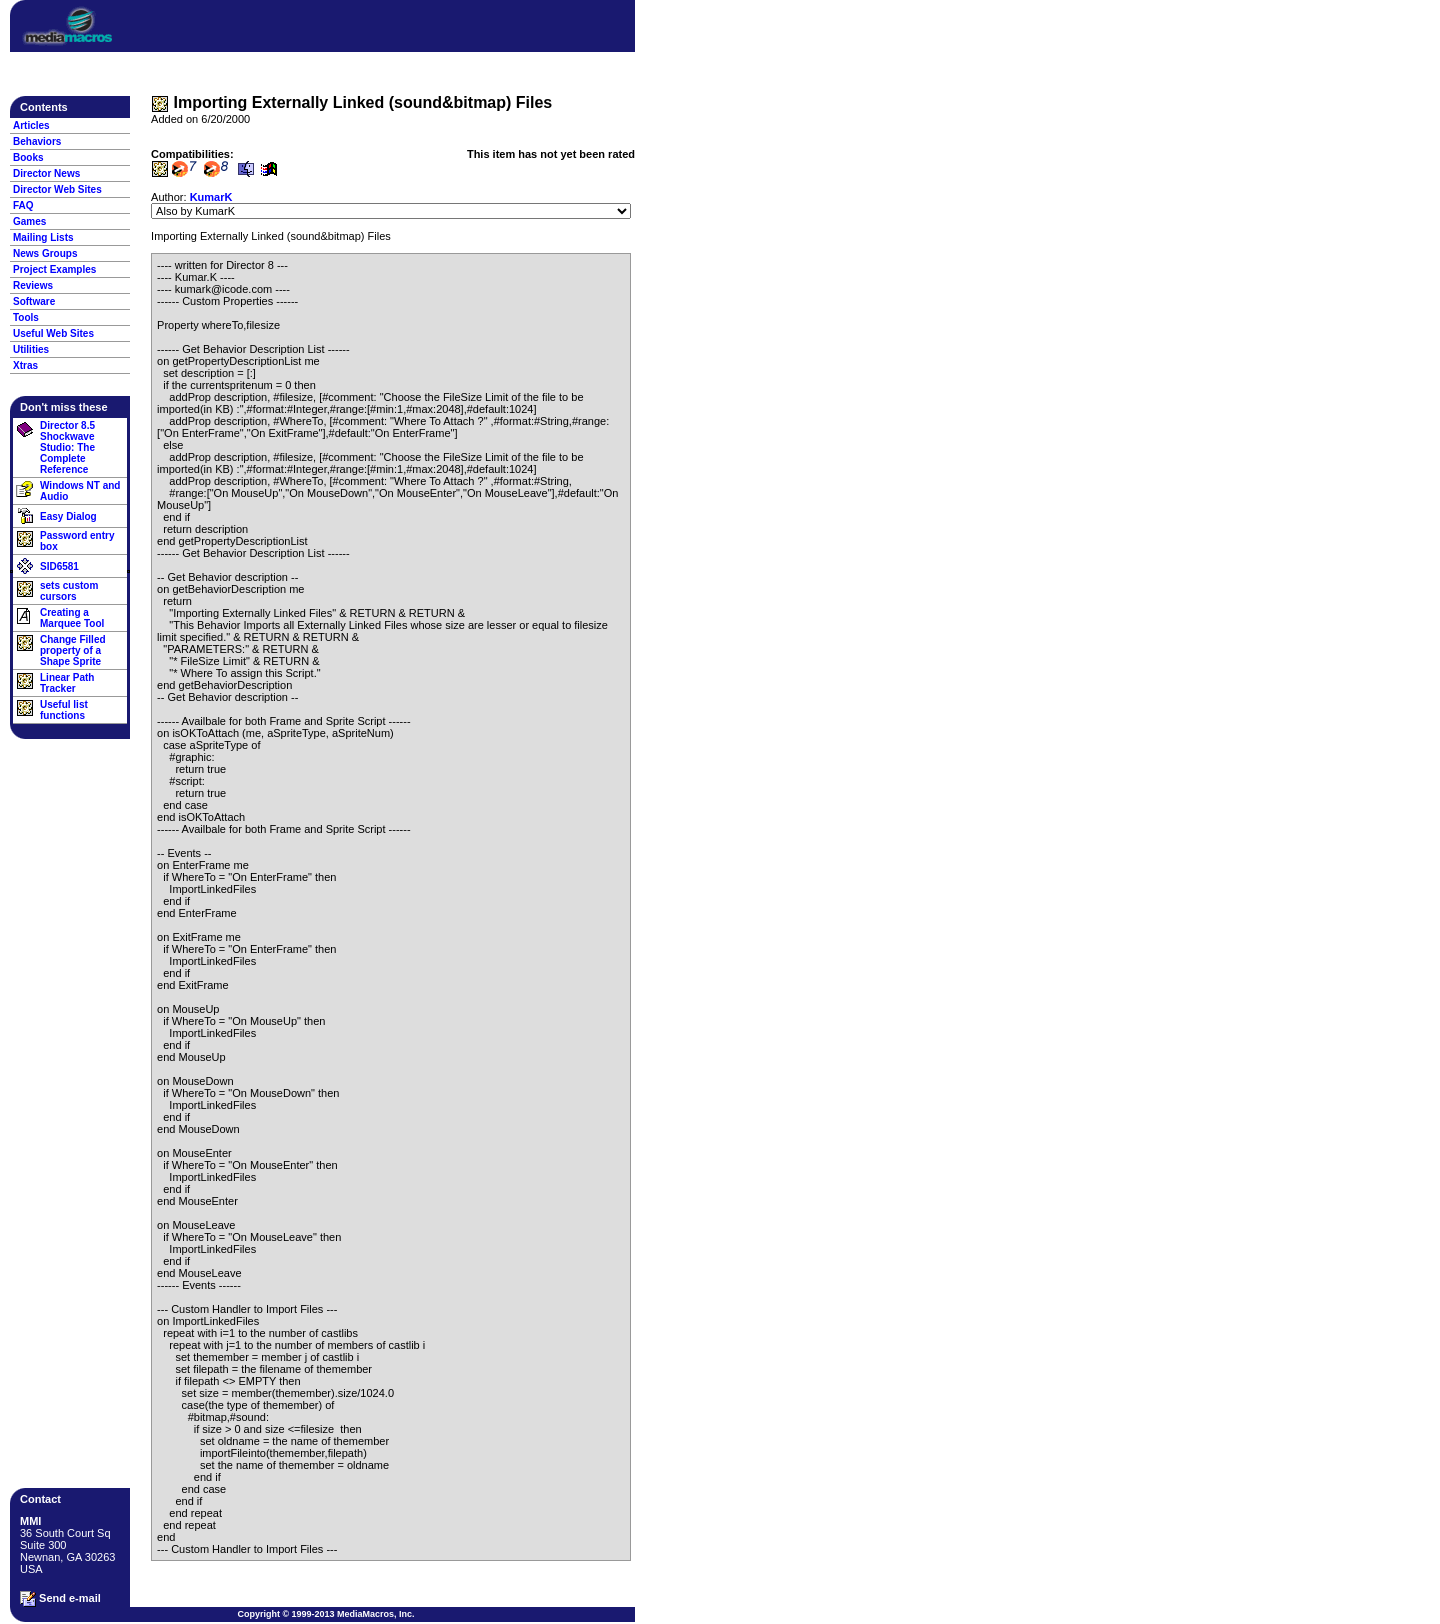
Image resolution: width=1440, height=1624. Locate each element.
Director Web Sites (57, 189)
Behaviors (37, 141)
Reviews (33, 285)
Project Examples (54, 269)
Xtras (25, 365)
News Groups (45, 253)
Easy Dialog (68, 516)
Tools (26, 317)
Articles (31, 125)
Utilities (31, 349)
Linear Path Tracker (67, 683)
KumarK (211, 197)
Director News (46, 173)
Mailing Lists (43, 237)
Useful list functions (64, 710)
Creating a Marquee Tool (72, 618)
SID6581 (59, 566)
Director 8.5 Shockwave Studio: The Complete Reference (67, 447)
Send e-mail (60, 1599)
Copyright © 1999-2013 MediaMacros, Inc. (325, 1614)
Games (29, 221)
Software (34, 301)
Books (28, 157)
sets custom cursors (69, 591)
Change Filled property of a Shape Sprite (73, 650)
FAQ (23, 205)
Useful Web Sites (53, 333)
